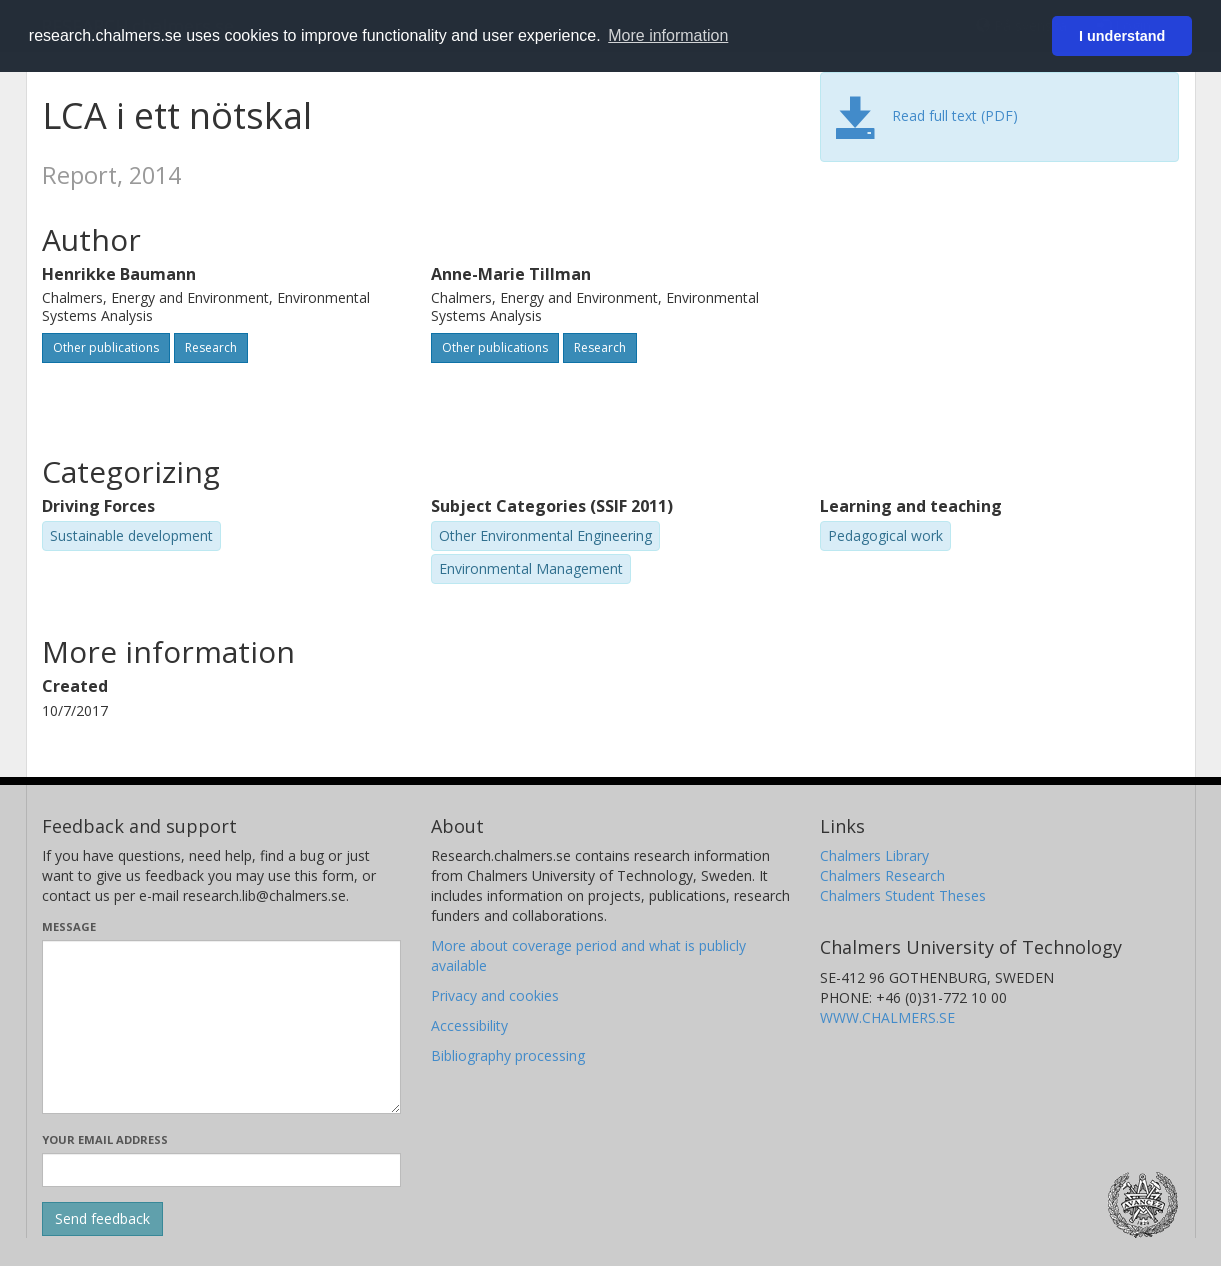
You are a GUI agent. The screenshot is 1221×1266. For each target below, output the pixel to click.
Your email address (105, 1139)
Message (69, 926)
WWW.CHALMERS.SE (887, 1017)
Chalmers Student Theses (903, 895)
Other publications (106, 347)
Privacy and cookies (495, 995)
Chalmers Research (882, 875)
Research (211, 347)
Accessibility (469, 1025)
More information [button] (668, 35)
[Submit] (102, 1219)
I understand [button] (1122, 36)
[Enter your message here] (221, 1027)
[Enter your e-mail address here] (221, 1170)
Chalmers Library (874, 855)
